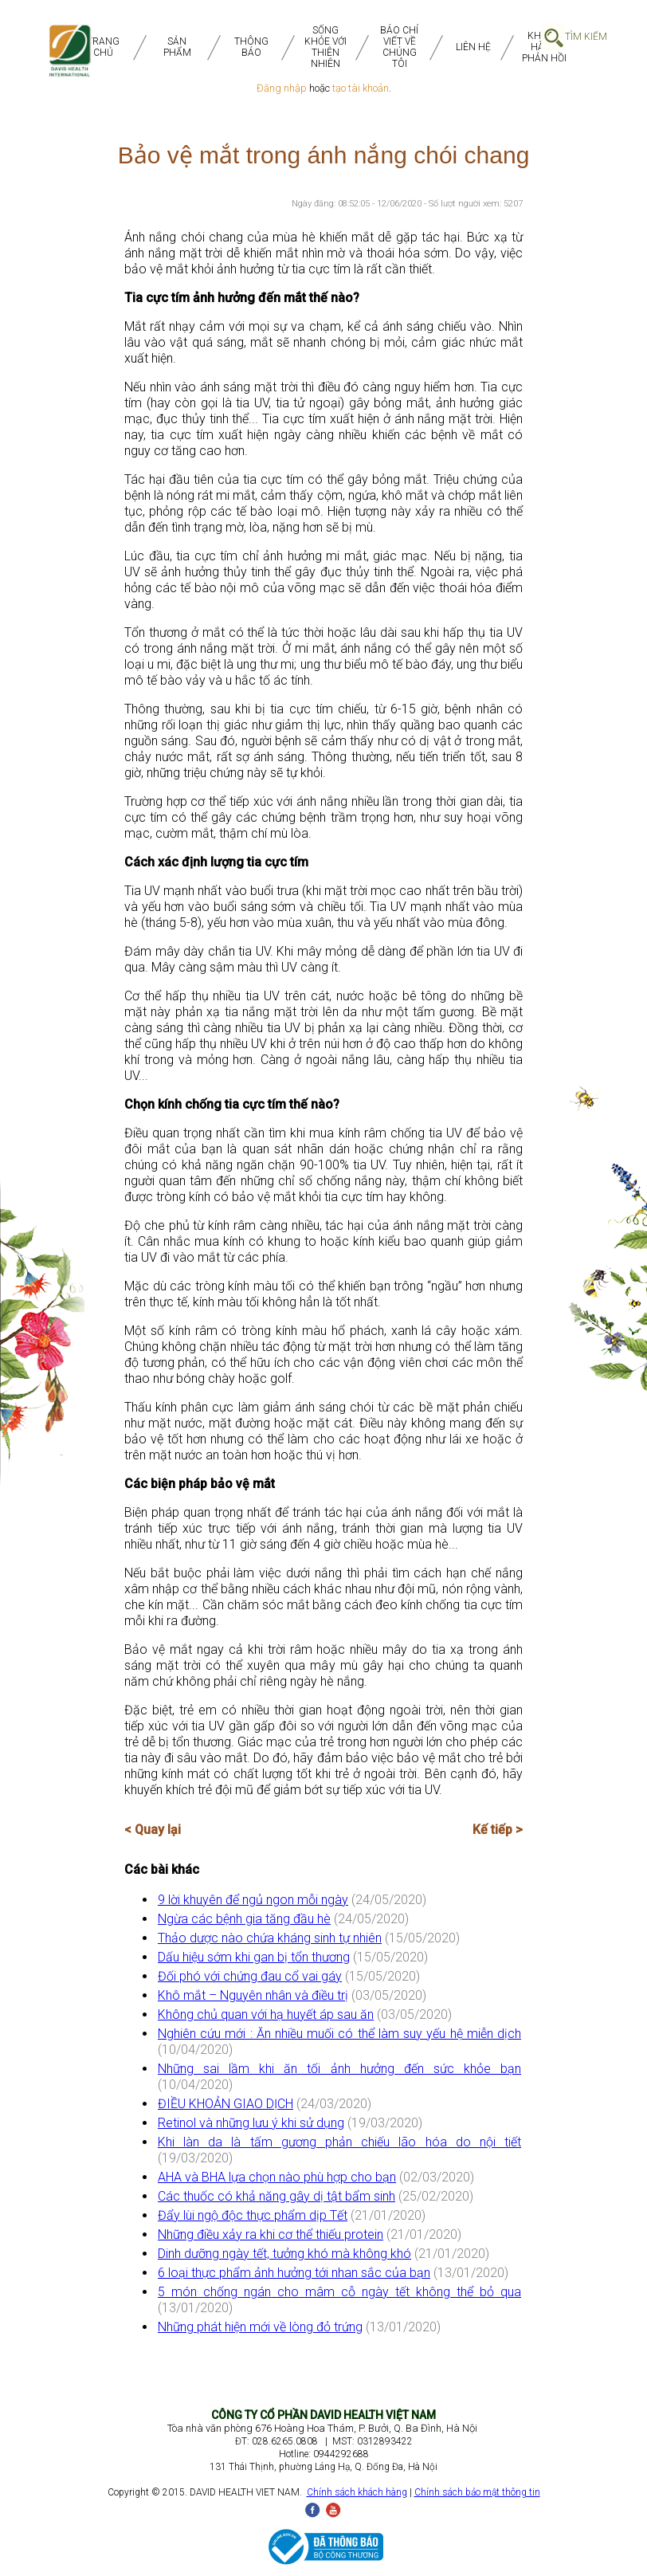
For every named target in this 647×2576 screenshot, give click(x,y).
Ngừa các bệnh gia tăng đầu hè (244, 1918)
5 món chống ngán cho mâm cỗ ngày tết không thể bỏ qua (339, 2291)
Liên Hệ (473, 47)
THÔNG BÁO (251, 47)
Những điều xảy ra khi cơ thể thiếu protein (270, 2234)
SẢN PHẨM (177, 47)
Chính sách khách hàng (357, 2492)
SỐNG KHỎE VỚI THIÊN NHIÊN (325, 47)
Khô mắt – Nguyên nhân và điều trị (253, 1995)
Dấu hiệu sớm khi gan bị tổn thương (254, 1957)
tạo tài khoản (360, 88)
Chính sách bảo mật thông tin (477, 2492)
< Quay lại (152, 1829)
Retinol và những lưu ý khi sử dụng (251, 2122)
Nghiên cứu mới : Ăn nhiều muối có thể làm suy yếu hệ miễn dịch (339, 2033)
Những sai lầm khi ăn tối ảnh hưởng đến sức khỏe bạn (339, 2068)
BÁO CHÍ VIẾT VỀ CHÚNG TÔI (399, 47)
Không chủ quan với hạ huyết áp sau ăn (266, 2014)
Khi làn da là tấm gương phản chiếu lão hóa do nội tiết (339, 2142)
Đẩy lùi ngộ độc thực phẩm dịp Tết (252, 2215)
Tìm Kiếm (586, 36)
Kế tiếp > (498, 1829)
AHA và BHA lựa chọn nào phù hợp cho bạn (277, 2177)
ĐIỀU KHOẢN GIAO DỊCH (225, 2103)
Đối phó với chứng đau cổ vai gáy (250, 1976)
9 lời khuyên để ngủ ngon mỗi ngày (253, 1899)
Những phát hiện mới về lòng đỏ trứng (260, 2326)
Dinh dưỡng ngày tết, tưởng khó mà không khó (284, 2253)
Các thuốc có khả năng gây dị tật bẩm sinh (276, 2196)
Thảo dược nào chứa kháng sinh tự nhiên (270, 1938)
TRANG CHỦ (103, 47)
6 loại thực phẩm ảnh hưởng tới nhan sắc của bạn (294, 2272)
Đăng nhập (282, 88)
